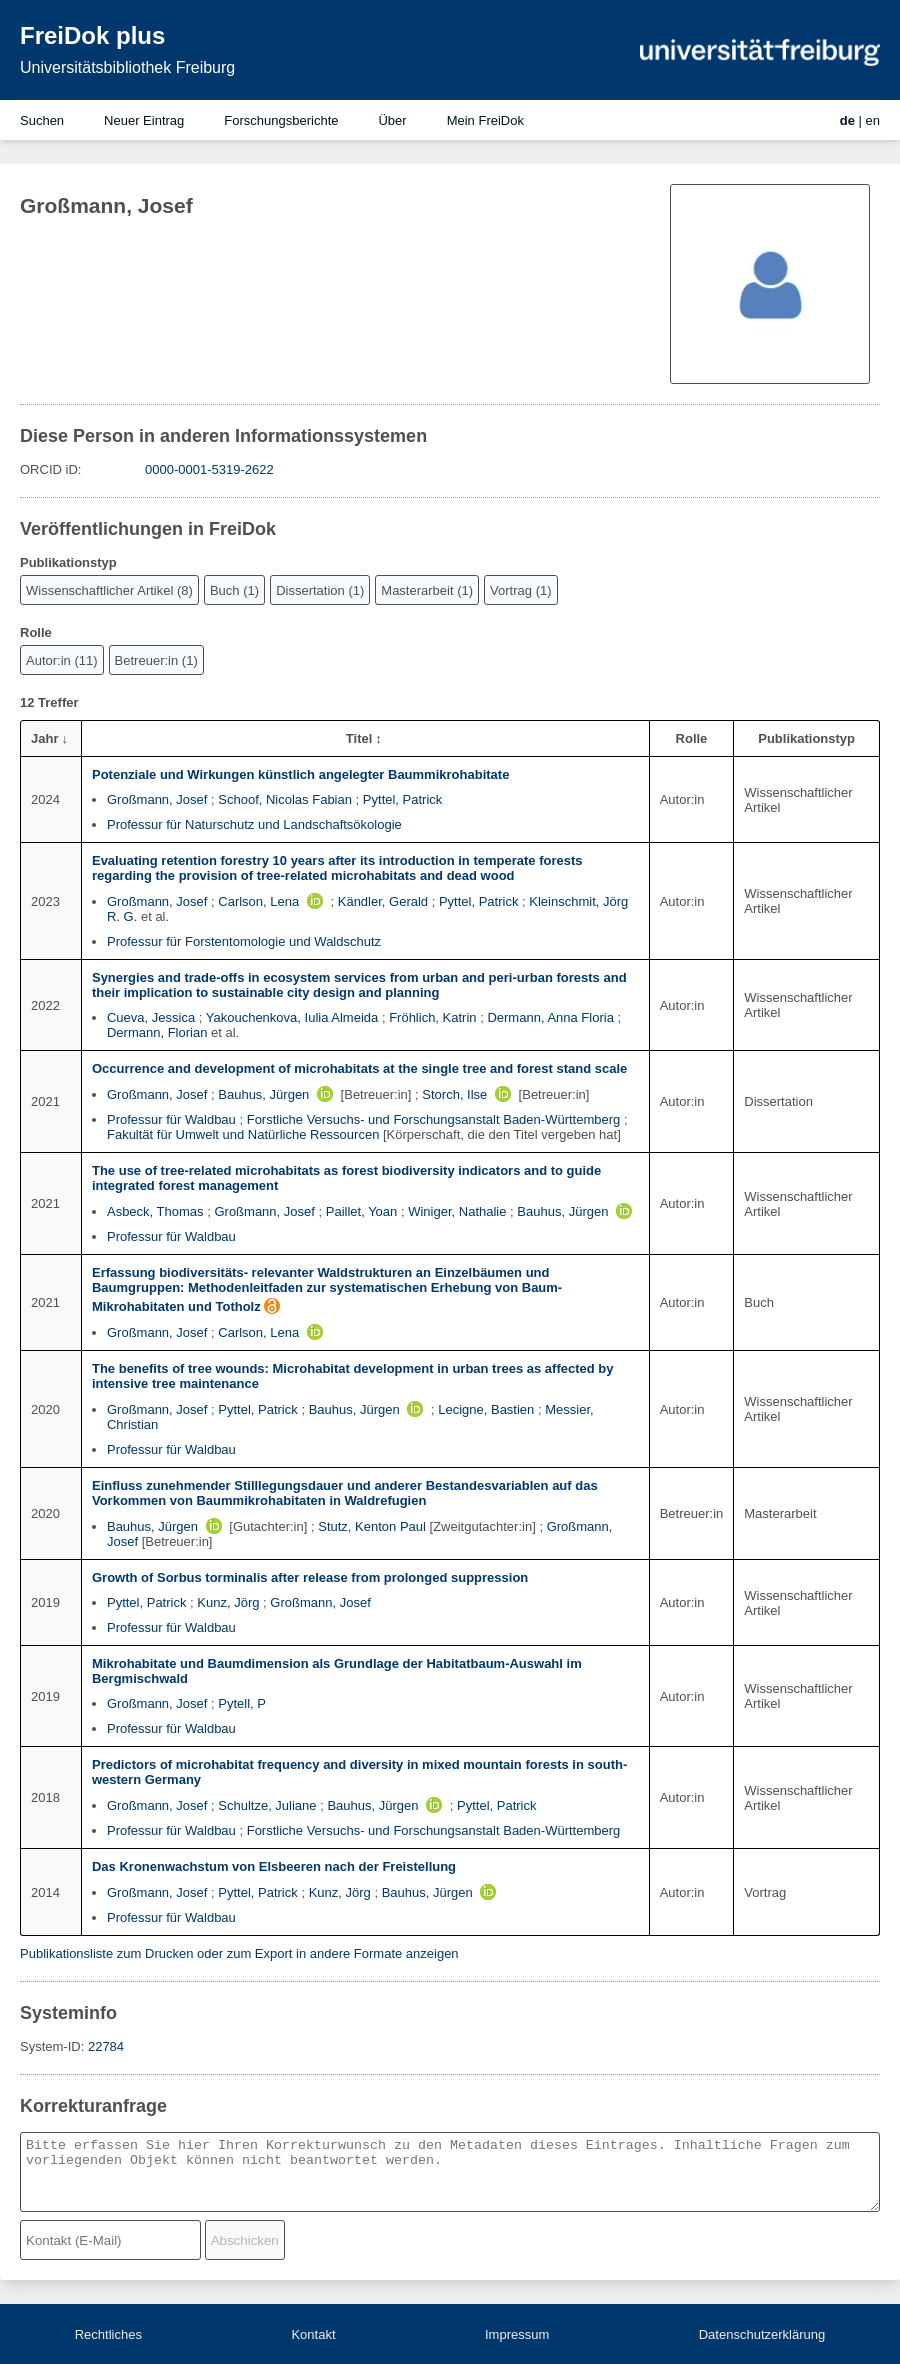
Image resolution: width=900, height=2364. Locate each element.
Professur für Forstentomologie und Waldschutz (244, 941)
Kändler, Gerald (383, 901)
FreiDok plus (92, 35)
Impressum (517, 2334)
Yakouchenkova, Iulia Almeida (292, 1017)
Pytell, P (242, 1703)
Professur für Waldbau (171, 1119)
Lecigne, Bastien (486, 1409)
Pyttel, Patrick (402, 799)
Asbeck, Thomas (155, 1211)
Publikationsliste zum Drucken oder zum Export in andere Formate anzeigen (239, 1953)
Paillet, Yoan (362, 1211)
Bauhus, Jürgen (263, 1094)
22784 (106, 2046)
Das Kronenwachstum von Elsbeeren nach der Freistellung (274, 1866)
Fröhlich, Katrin (432, 1017)
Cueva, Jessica (151, 1017)
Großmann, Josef (157, 799)
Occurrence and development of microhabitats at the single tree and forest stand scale (359, 1068)
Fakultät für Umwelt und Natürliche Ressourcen (243, 1134)
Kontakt (313, 2334)
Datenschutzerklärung (762, 2334)
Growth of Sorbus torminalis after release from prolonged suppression (310, 1577)
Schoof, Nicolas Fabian (285, 799)
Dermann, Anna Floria (550, 1017)
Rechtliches (108, 2334)
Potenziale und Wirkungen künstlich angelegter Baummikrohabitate (300, 774)
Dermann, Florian (157, 1032)
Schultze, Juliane (267, 1805)
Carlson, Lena (258, 901)
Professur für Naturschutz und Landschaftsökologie (254, 824)
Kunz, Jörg (228, 1602)
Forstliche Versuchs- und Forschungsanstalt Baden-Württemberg (434, 1119)
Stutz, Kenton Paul (372, 1526)
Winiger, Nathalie (457, 1211)
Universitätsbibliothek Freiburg (127, 67)
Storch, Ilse (454, 1094)
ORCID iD (49, 469)
